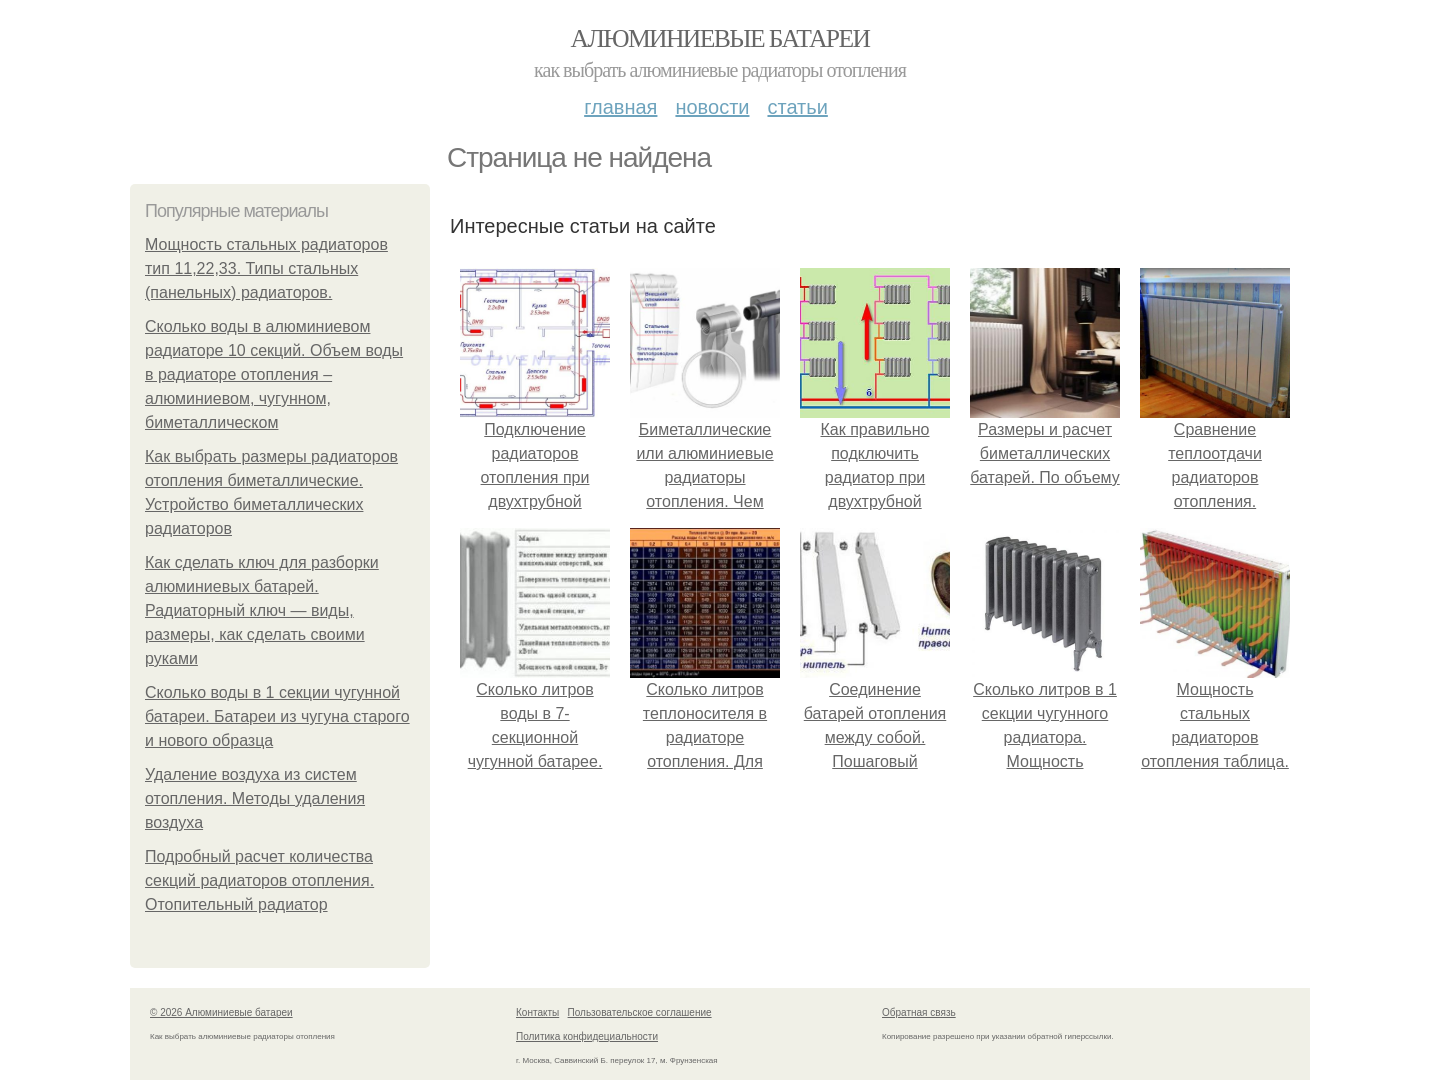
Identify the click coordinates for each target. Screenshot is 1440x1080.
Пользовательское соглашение (640, 1012)
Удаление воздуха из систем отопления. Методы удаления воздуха (255, 798)
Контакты (537, 1012)
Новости (712, 107)
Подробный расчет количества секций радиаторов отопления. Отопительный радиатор (259, 880)
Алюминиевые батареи (720, 38)
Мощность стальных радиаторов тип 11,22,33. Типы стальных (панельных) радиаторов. (266, 268)
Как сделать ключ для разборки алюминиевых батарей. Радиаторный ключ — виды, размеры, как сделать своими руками (262, 610)
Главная (620, 107)
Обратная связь (919, 1012)
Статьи (797, 107)
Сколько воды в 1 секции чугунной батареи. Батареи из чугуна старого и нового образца (277, 716)
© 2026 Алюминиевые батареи (221, 1012)
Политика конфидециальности (587, 1036)
